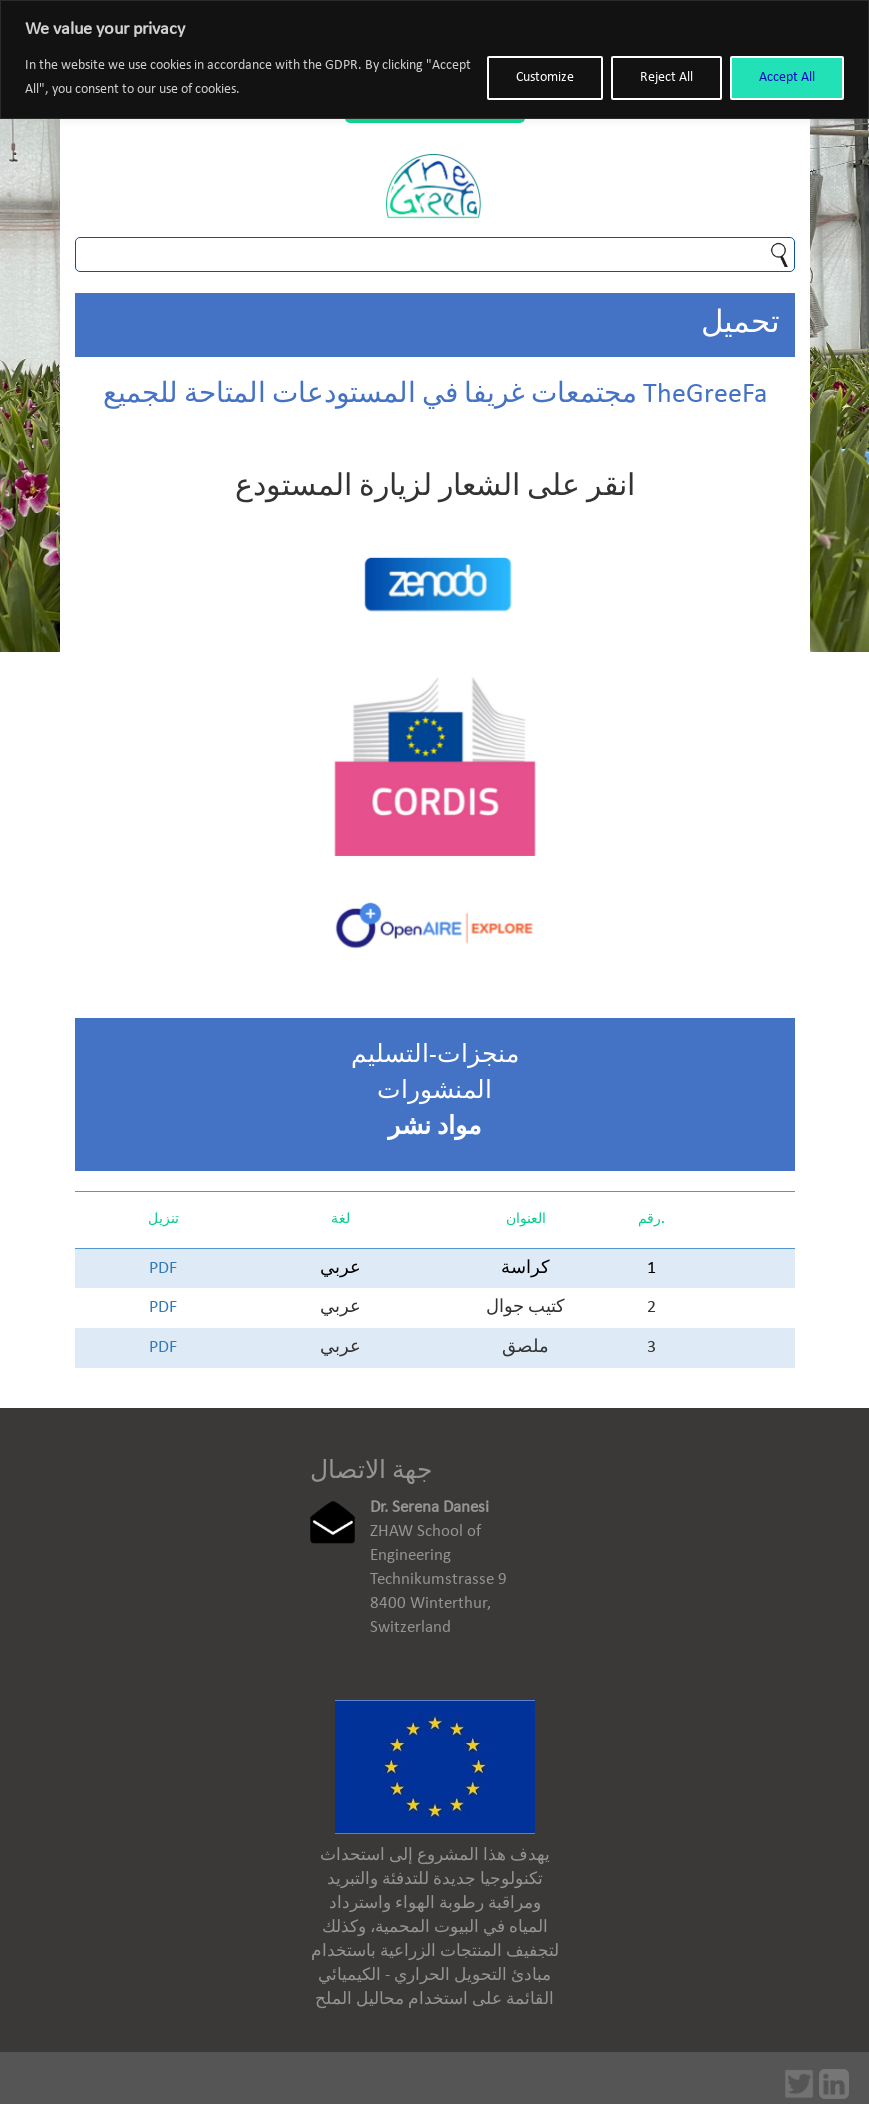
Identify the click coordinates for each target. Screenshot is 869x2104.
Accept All (787, 77)
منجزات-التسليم (435, 1055)
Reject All (666, 77)
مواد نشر (434, 1127)
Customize (545, 77)
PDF (163, 1268)
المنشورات (434, 1091)
